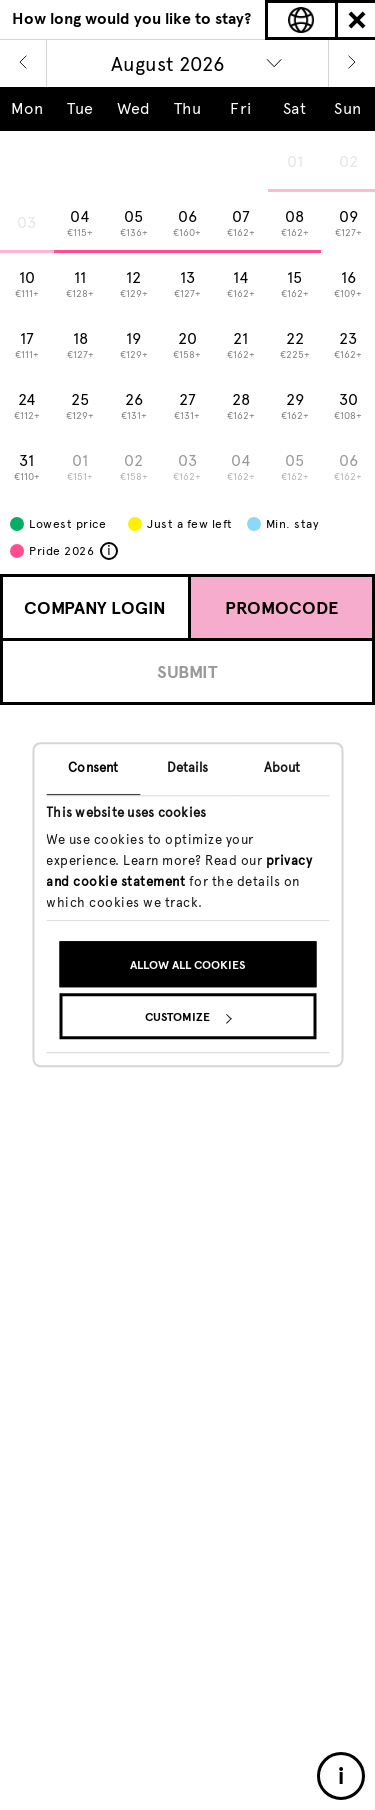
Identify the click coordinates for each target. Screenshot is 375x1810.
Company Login (95, 608)
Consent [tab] (93, 767)
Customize (188, 1018)
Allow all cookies (187, 966)
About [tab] (282, 767)
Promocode (281, 608)
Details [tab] (188, 767)
